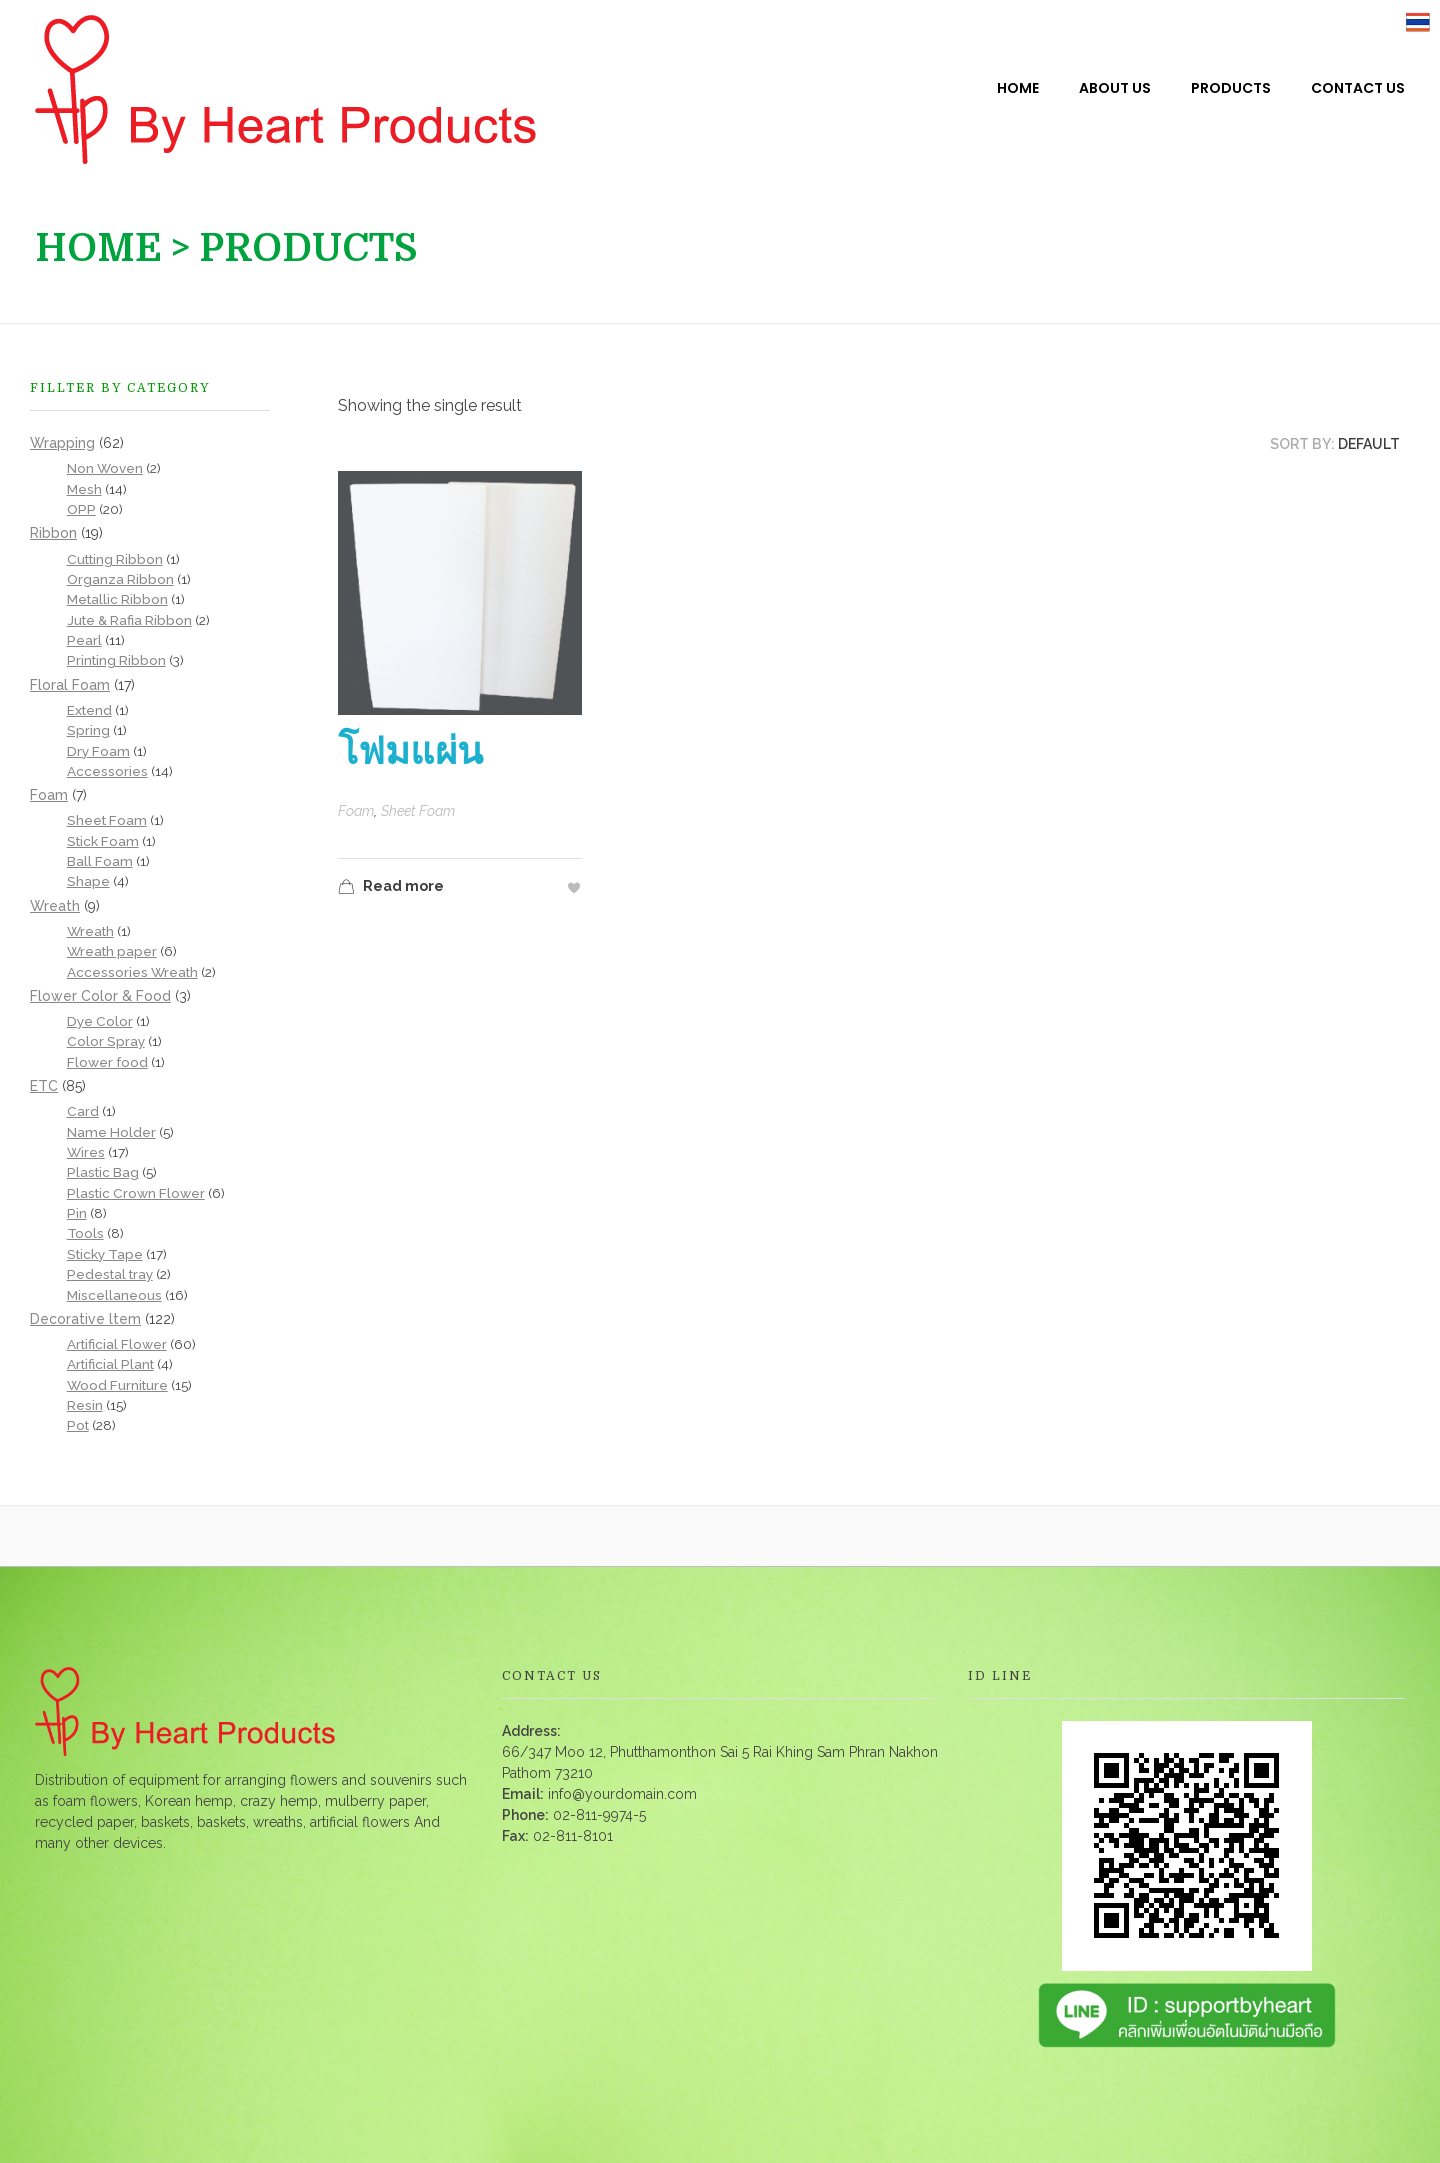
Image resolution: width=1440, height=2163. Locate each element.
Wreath (55, 906)
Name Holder (111, 1132)
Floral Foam (70, 685)
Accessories (107, 771)
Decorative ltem (85, 1319)
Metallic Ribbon (117, 599)
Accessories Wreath (132, 972)
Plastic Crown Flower (136, 1193)
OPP (81, 509)
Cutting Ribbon (115, 559)
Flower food (107, 1062)
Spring (88, 730)
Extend (89, 710)
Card (83, 1111)
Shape (88, 881)
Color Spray (106, 1041)
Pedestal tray (110, 1274)
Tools (85, 1233)
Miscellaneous (114, 1295)
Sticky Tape (105, 1254)
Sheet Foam (418, 811)
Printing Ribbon (116, 660)
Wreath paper (112, 951)
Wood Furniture (117, 1385)
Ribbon (53, 533)
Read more (391, 888)
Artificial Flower (117, 1344)
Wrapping (62, 443)
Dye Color (100, 1021)
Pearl (84, 640)
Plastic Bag (103, 1172)
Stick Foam (103, 841)
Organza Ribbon (120, 579)
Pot (78, 1425)
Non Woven (105, 468)
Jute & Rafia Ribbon (129, 620)
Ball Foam (100, 861)
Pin (77, 1213)
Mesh (84, 489)
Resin (85, 1405)
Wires (86, 1152)
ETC (44, 1086)
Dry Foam (98, 751)
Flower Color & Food (100, 996)
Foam (356, 811)
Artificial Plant (110, 1364)
